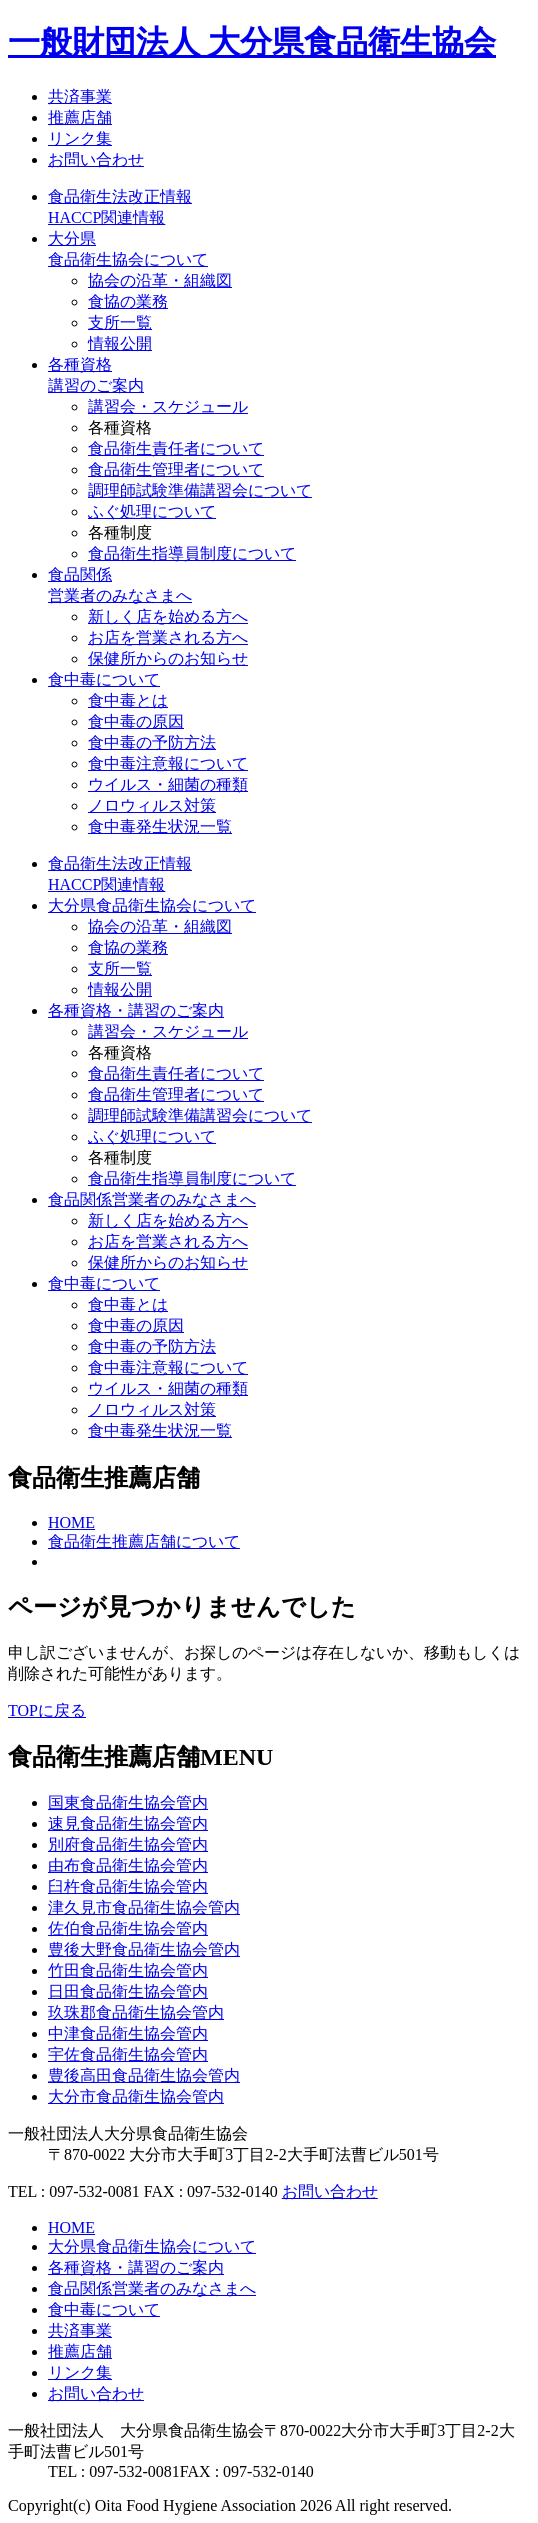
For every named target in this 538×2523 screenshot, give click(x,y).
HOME (71, 1522)
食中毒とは (128, 700)
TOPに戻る (47, 1710)
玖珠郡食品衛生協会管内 (136, 2012)
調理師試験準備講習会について (200, 490)
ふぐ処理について (152, 511)
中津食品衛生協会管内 (128, 2033)
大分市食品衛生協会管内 (136, 2096)
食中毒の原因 (136, 721)
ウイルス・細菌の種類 (168, 784)
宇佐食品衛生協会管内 (128, 2054)
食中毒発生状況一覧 (160, 826)
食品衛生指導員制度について (192, 553)
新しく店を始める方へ (168, 616)
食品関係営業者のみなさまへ (152, 1199)
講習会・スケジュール (168, 406)
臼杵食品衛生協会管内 (128, 1886)
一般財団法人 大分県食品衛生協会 (252, 42)
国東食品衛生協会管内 (128, 1802)
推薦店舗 (80, 117)
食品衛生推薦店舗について (144, 1541)
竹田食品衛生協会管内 (128, 1970)
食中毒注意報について (168, 763)
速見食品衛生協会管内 (128, 1823)
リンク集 (80, 138)
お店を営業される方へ (168, 637)
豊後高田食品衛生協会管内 (144, 2075)
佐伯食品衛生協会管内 (128, 1928)
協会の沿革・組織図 (160, 280)
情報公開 (120, 343)
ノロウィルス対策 (152, 805)
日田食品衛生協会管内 (128, 1991)
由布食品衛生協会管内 (128, 1865)
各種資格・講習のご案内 (136, 1010)
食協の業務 (128, 301)
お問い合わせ (96, 159)
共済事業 (80, 96)
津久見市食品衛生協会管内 (144, 1907)
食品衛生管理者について (176, 469)
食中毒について (104, 679)
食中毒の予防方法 (152, 742)
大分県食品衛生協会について (152, 905)
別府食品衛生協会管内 (128, 1844)
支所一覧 (120, 322)
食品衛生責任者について (176, 448)
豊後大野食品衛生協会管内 (144, 1949)
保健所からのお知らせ (168, 658)
